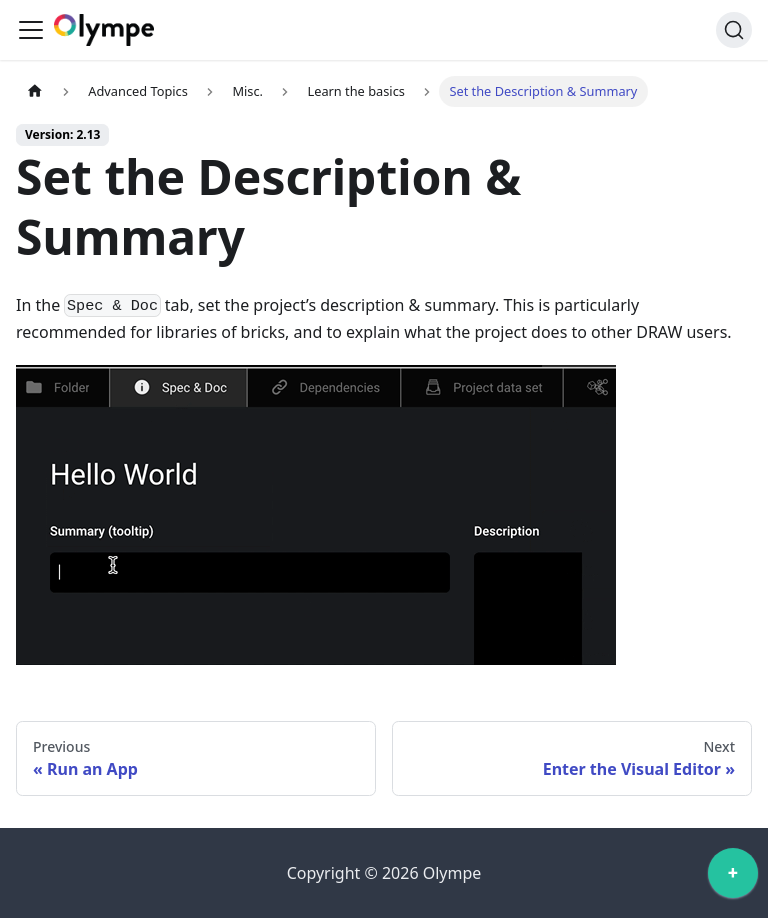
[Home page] (35, 91)
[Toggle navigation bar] (31, 30)
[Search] (734, 30)
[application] (733, 878)
